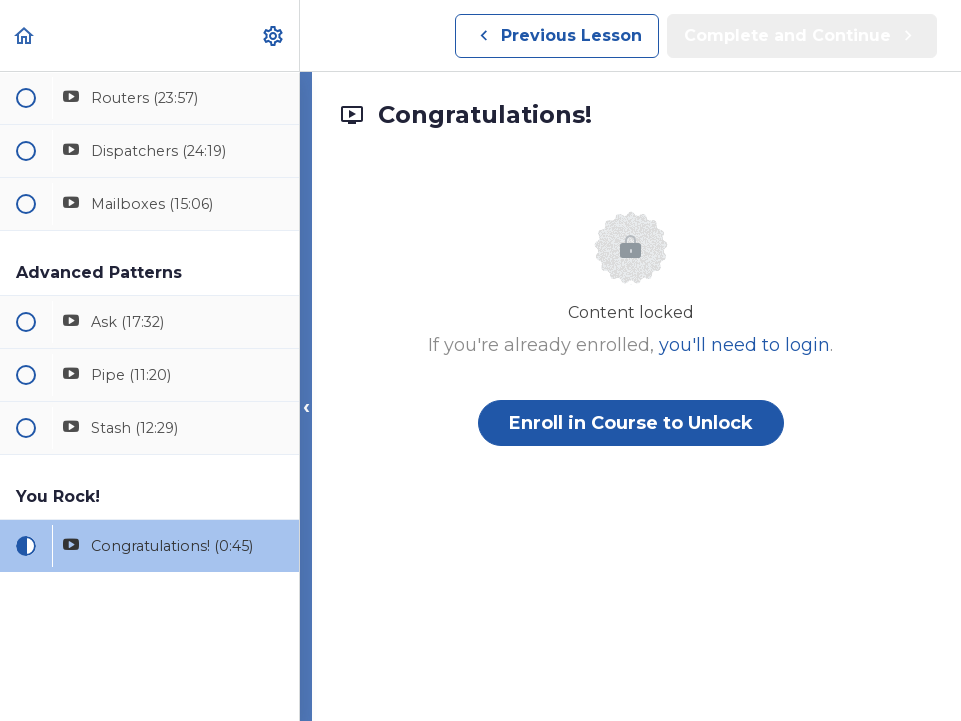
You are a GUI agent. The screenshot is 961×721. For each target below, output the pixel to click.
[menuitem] (274, 35)
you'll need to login (744, 345)
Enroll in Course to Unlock (631, 423)
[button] (25, 35)
